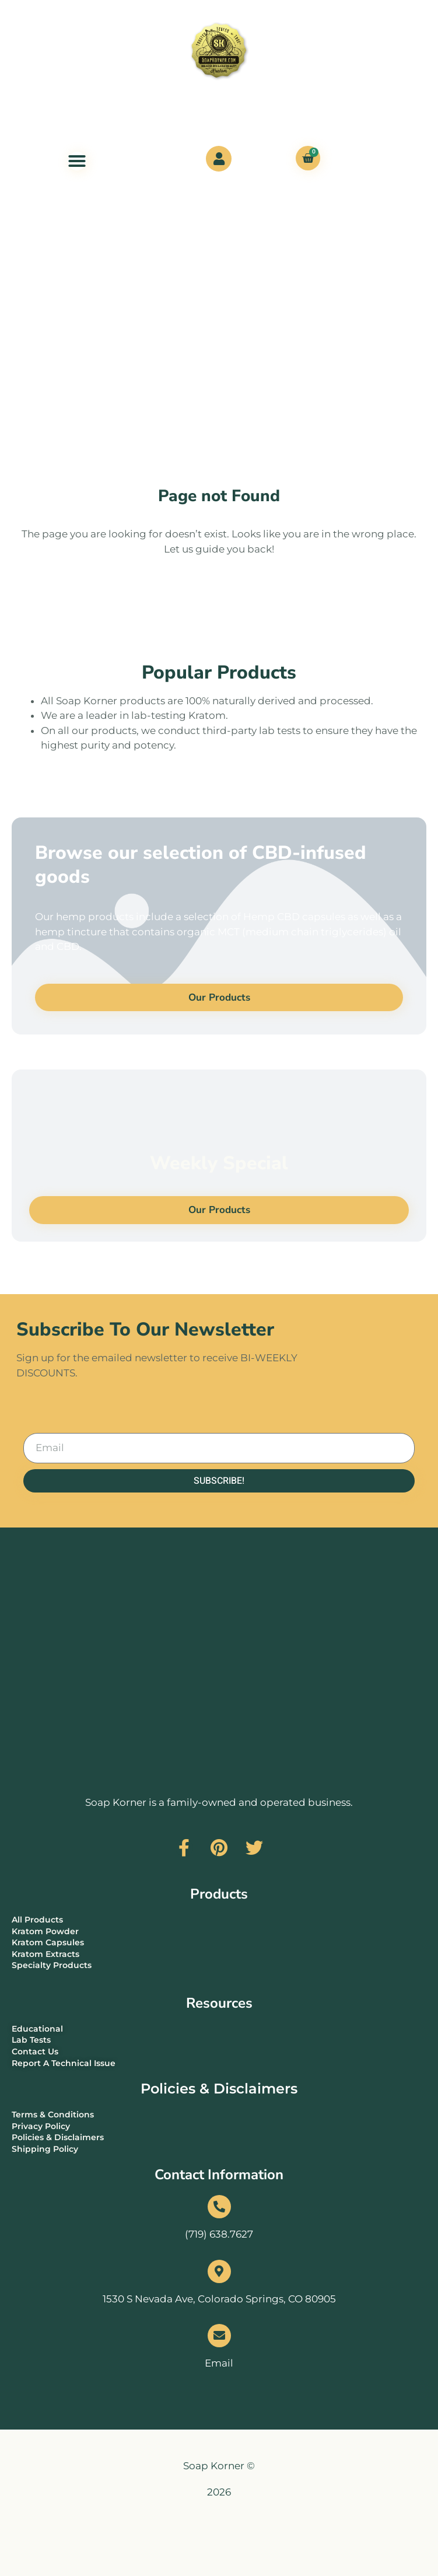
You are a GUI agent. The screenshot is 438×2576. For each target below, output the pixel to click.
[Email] (219, 2335)
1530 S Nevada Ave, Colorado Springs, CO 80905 (219, 2299)
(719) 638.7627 (219, 2234)
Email (219, 2363)
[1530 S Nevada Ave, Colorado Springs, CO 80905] (219, 2271)
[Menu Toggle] (77, 161)
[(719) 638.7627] (219, 2206)
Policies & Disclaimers (219, 2088)
